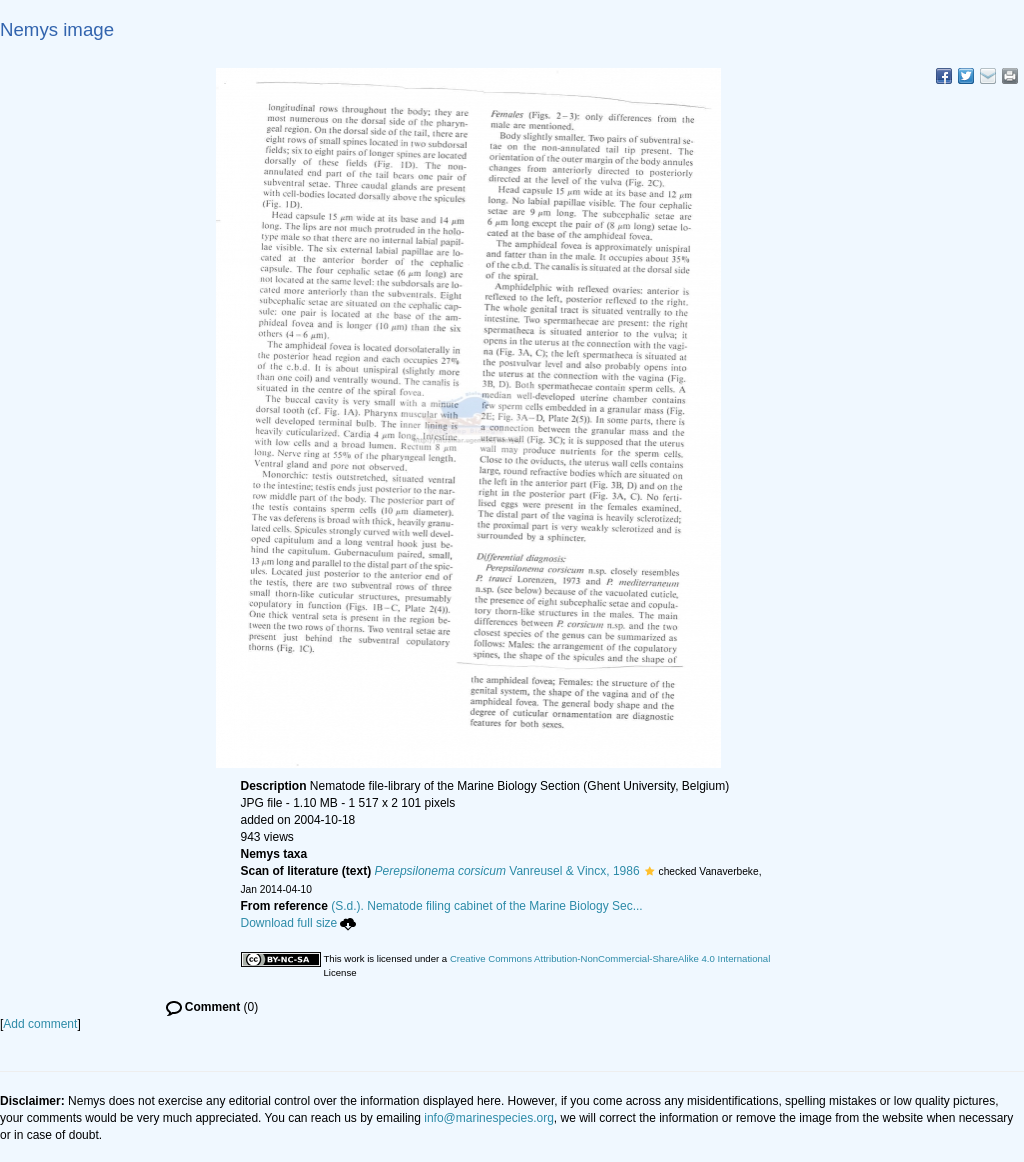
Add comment (40, 1024)
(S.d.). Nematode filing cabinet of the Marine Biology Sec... (487, 906)
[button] (649, 871)
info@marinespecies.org (489, 1118)
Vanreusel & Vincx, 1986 (507, 871)
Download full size (299, 923)
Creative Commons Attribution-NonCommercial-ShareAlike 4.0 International (610, 958)
